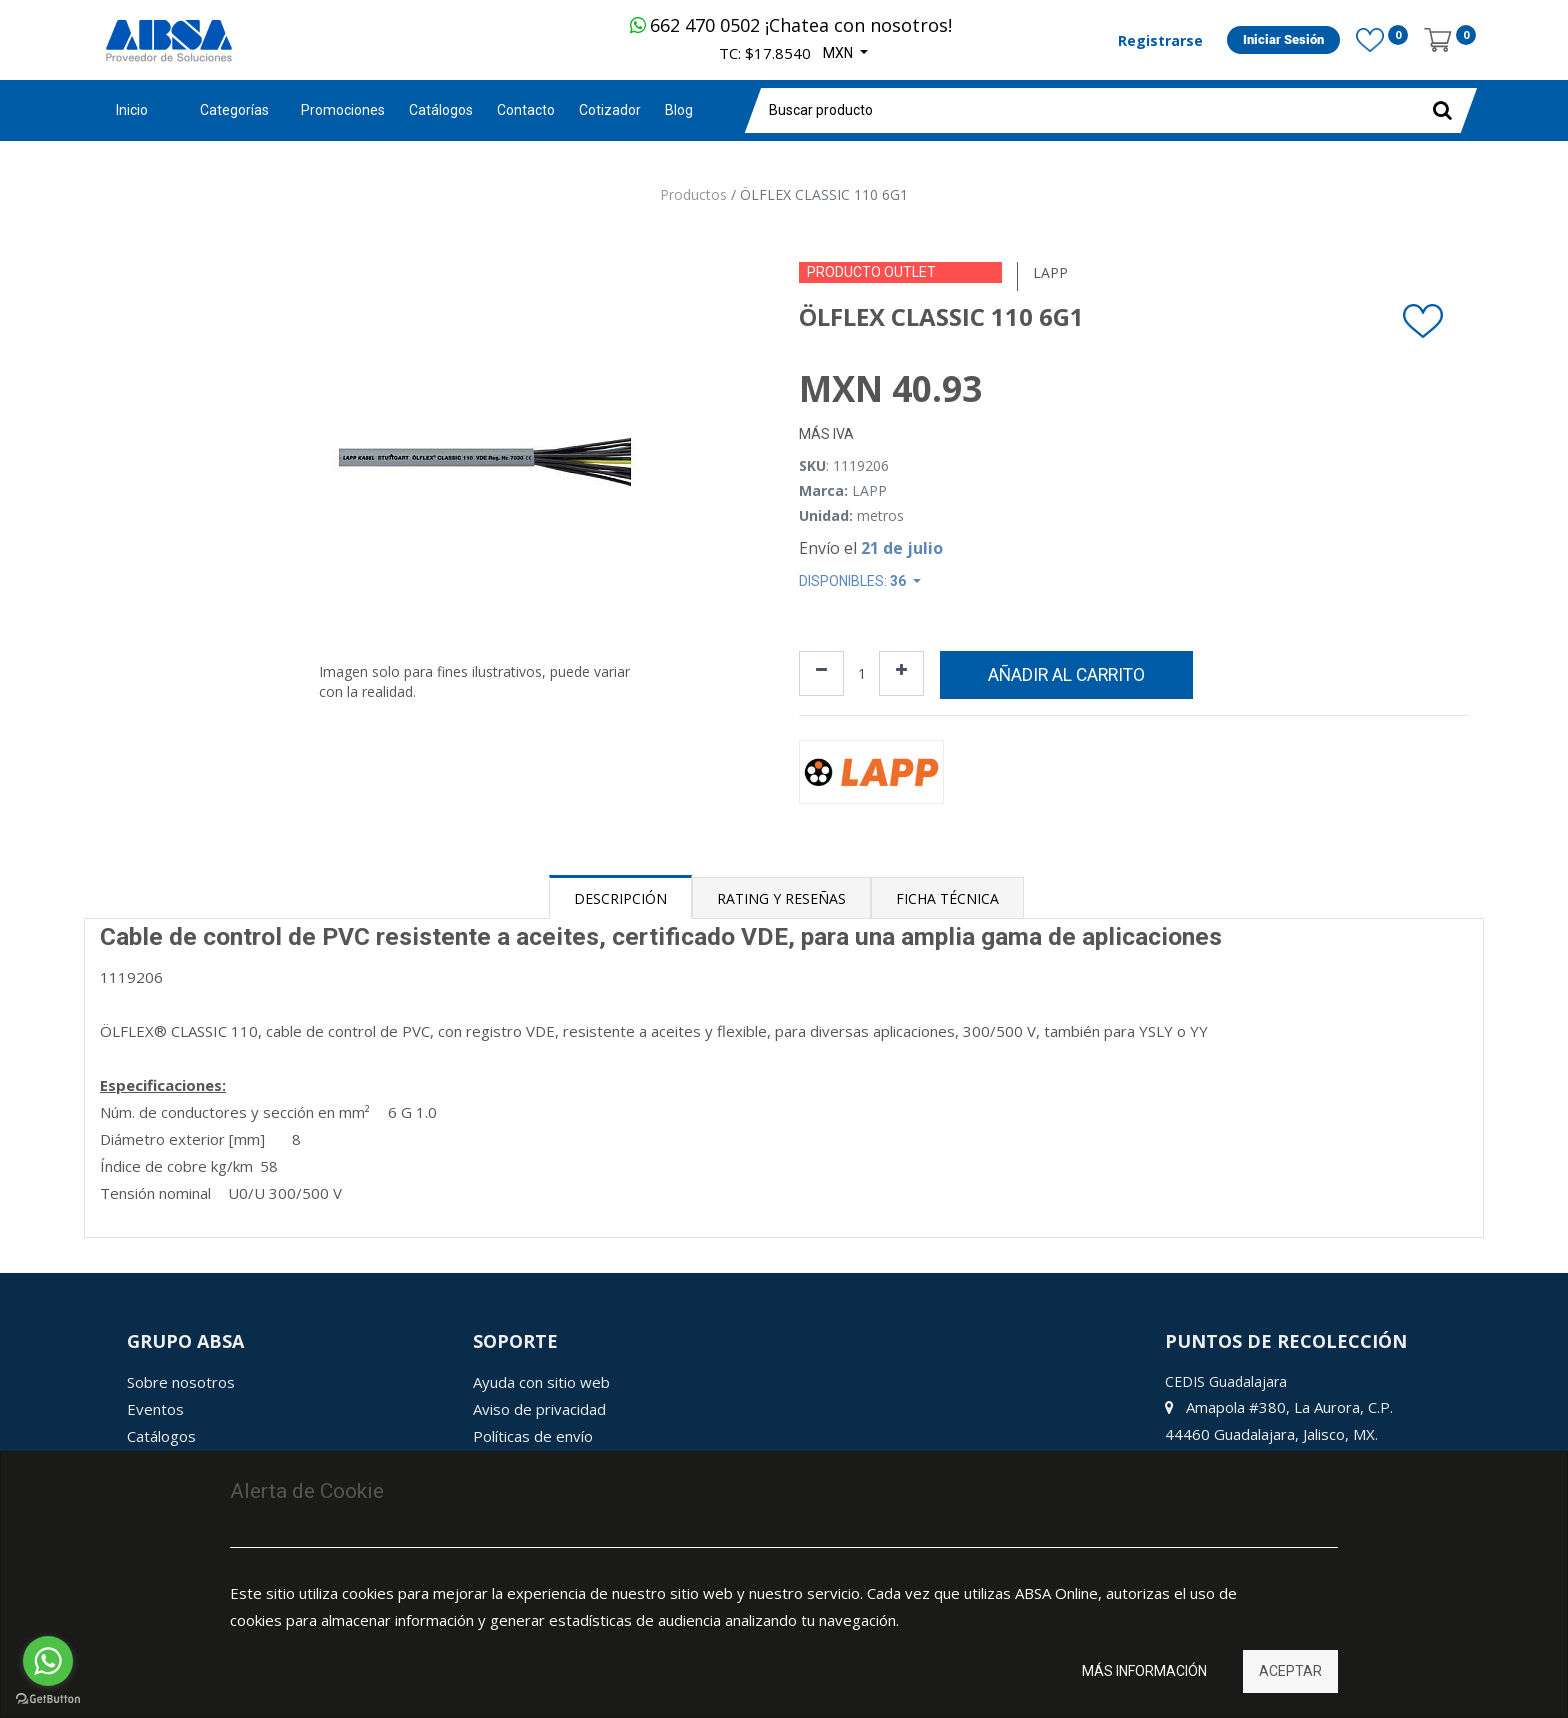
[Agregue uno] (901, 673)
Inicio (132, 110)
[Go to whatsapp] (48, 1661)
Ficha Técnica (947, 898)
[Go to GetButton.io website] (48, 1698)
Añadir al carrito (1066, 675)
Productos (693, 194)
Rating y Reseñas (781, 898)
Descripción (620, 898)
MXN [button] (839, 53)
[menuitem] (343, 110)
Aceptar (1290, 1671)
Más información (1144, 1671)
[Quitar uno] (821, 673)
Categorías (234, 110)
